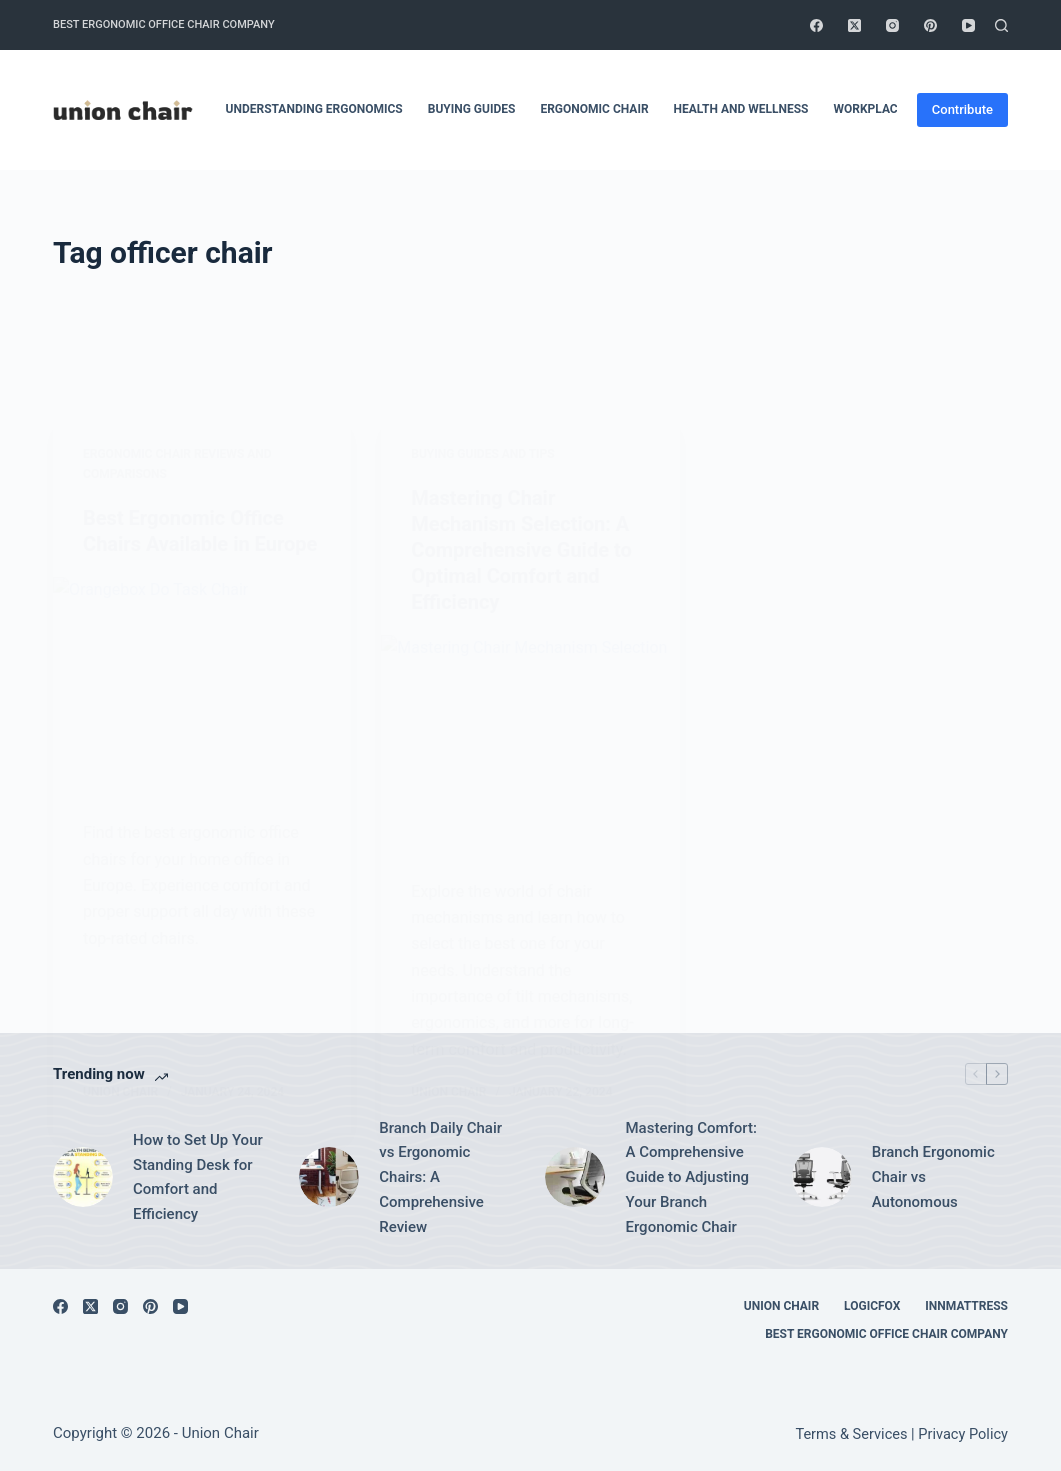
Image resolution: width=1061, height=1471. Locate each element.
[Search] (1001, 25)
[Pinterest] (930, 25)
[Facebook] (816, 25)
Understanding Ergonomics (314, 109)
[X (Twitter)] (854, 25)
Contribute (962, 109)
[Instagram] (892, 25)
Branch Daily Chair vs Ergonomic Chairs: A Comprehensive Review (440, 1177)
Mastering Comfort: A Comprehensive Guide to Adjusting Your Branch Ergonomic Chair (690, 1177)
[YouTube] (968, 25)
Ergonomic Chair (594, 109)
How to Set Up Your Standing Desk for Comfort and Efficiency (198, 1177)
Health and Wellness (741, 109)
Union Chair (781, 1306)
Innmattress (966, 1306)
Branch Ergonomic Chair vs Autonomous (933, 1177)
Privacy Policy (963, 1434)
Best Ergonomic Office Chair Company (164, 24)
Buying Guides (472, 109)
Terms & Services (851, 1434)
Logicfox (872, 1306)
